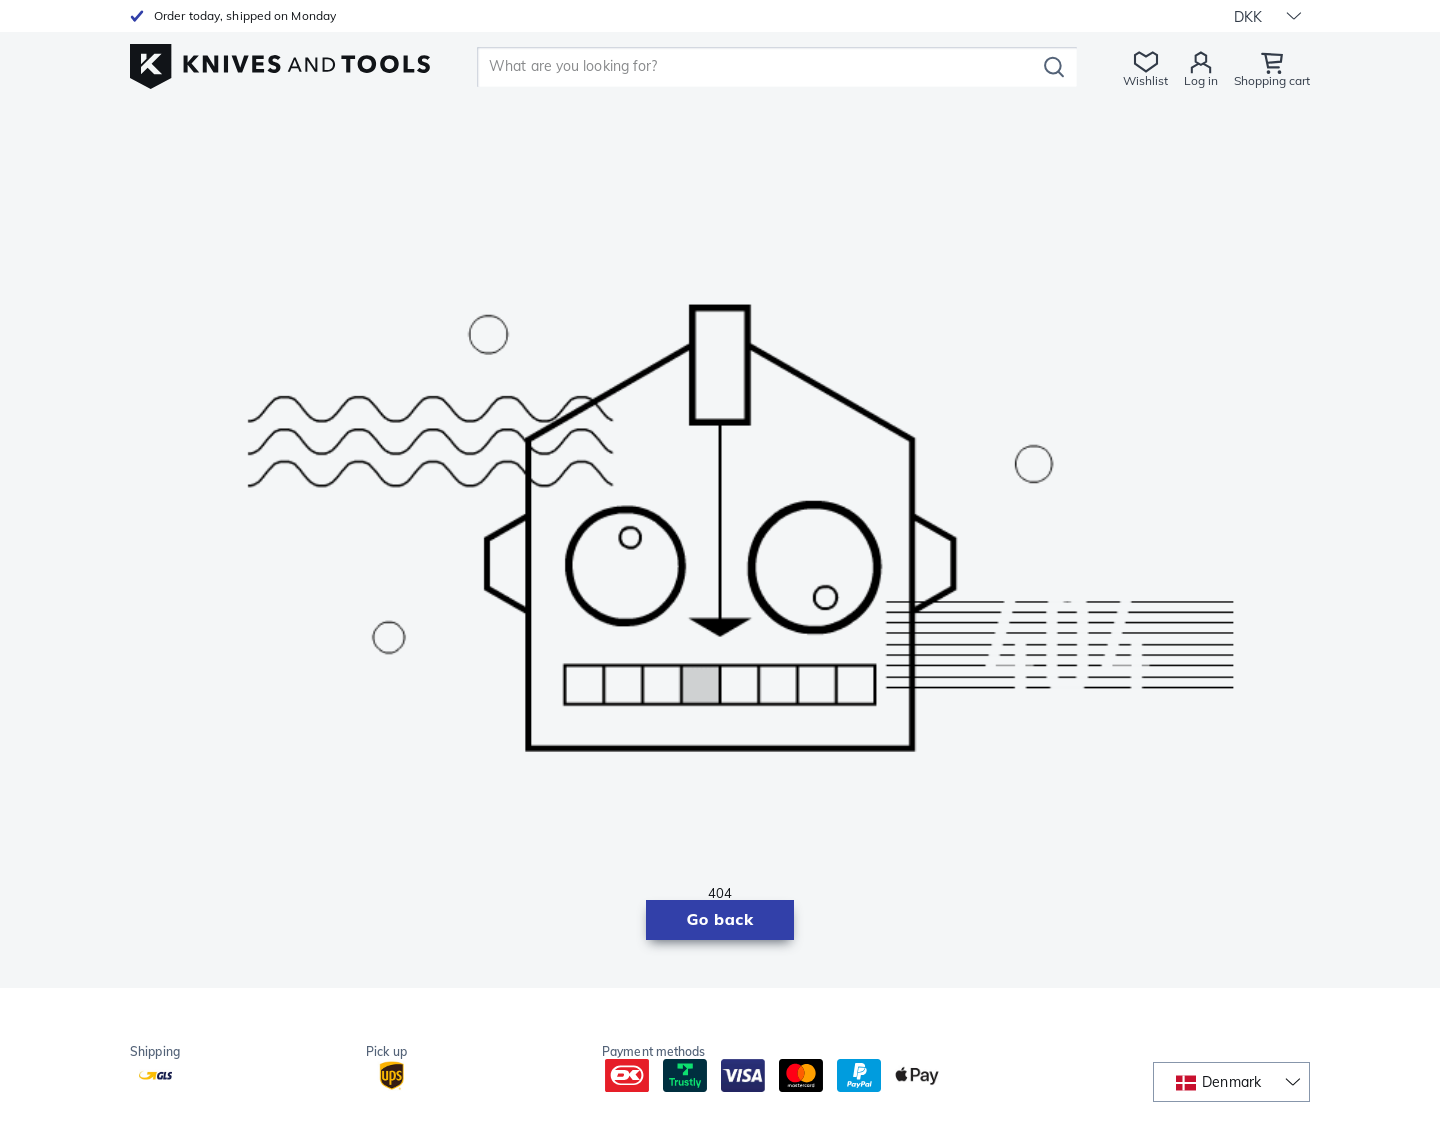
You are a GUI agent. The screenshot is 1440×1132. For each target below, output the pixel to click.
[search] (760, 67)
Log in (1201, 80)
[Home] (280, 61)
